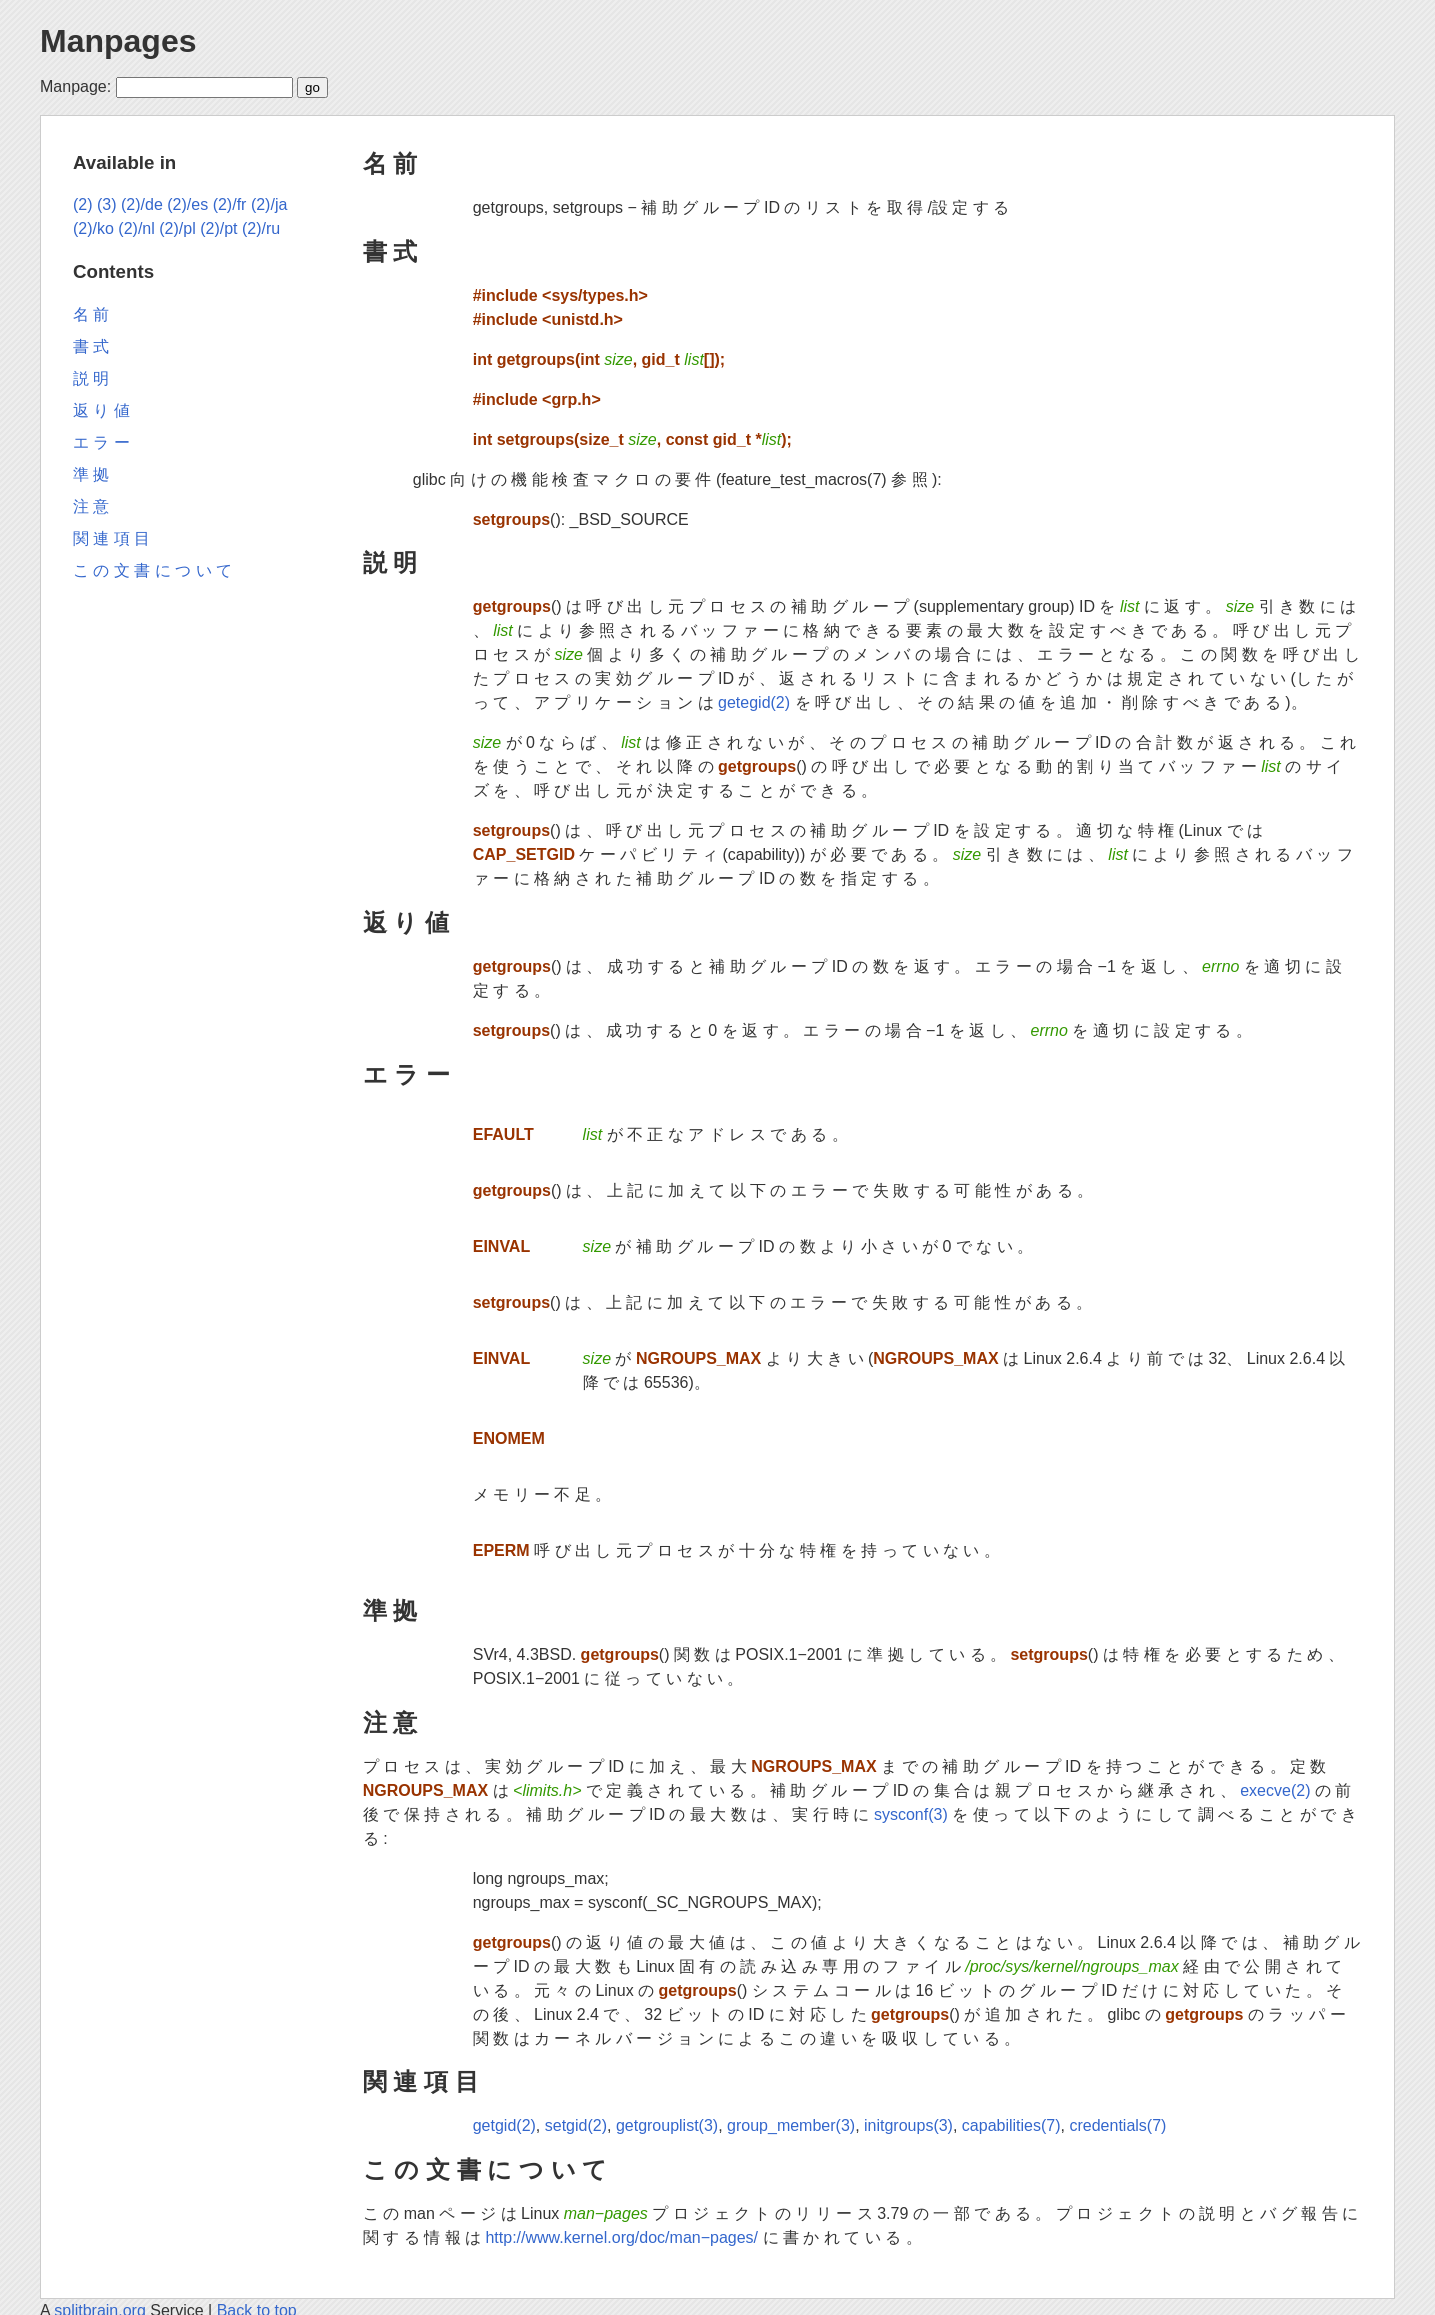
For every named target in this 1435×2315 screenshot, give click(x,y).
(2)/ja (269, 204)
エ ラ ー (406, 1074)
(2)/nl (136, 228)
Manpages (118, 41)
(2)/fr (230, 204)
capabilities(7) (1011, 2125)
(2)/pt (218, 228)
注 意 (390, 1722)
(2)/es (187, 204)
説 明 (390, 562)
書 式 (390, 251)
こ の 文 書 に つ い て (485, 2169)
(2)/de (142, 204)
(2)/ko (93, 228)
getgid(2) (504, 2125)
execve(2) (1275, 1790)
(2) (83, 204)
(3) (107, 204)
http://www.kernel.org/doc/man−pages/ (621, 2237)
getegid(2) (754, 702)
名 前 (390, 163)
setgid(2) (576, 2125)
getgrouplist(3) (667, 2125)
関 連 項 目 (421, 2081)
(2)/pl (177, 228)
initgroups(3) (908, 2125)
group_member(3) (791, 2125)
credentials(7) (1117, 2125)
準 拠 (390, 1610)
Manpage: (75, 86)
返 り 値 (406, 922)
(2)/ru (261, 228)
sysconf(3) (911, 1814)
